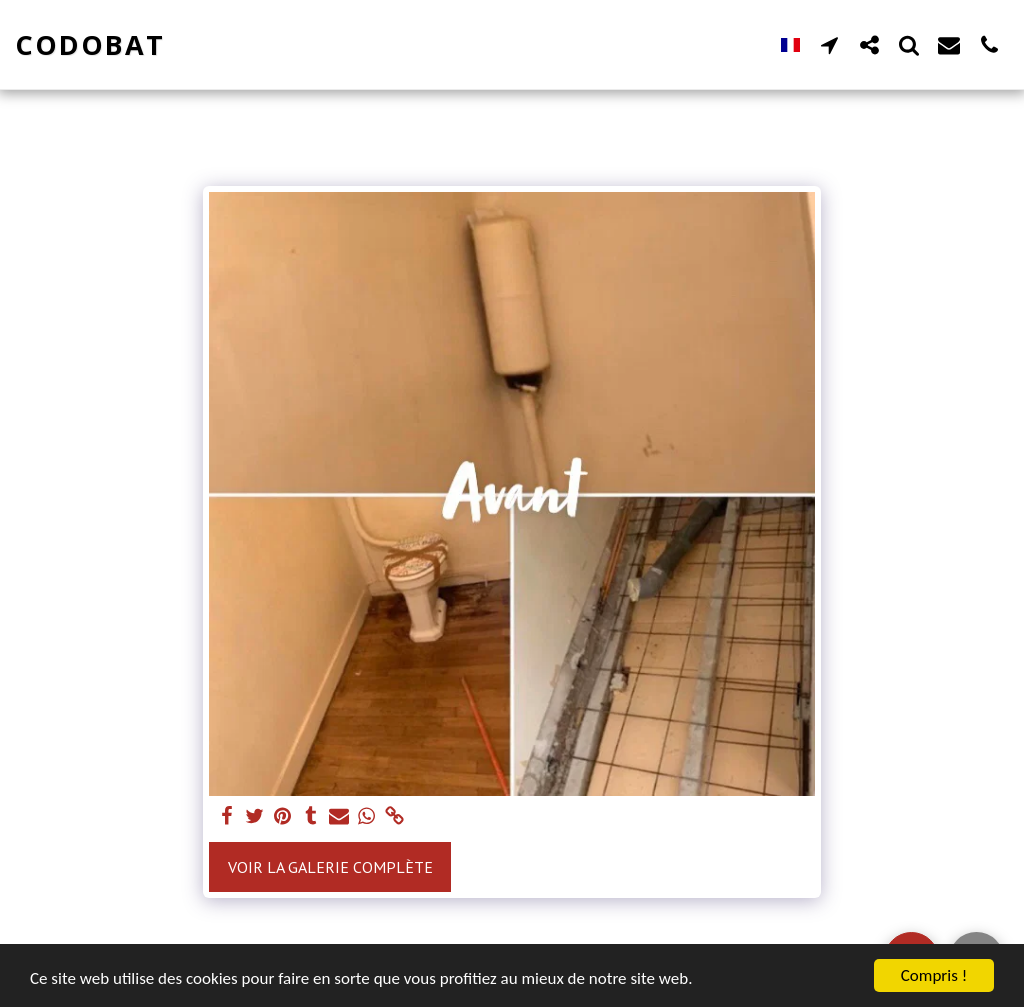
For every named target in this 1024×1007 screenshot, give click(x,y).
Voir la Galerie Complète (330, 867)
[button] (829, 44)
